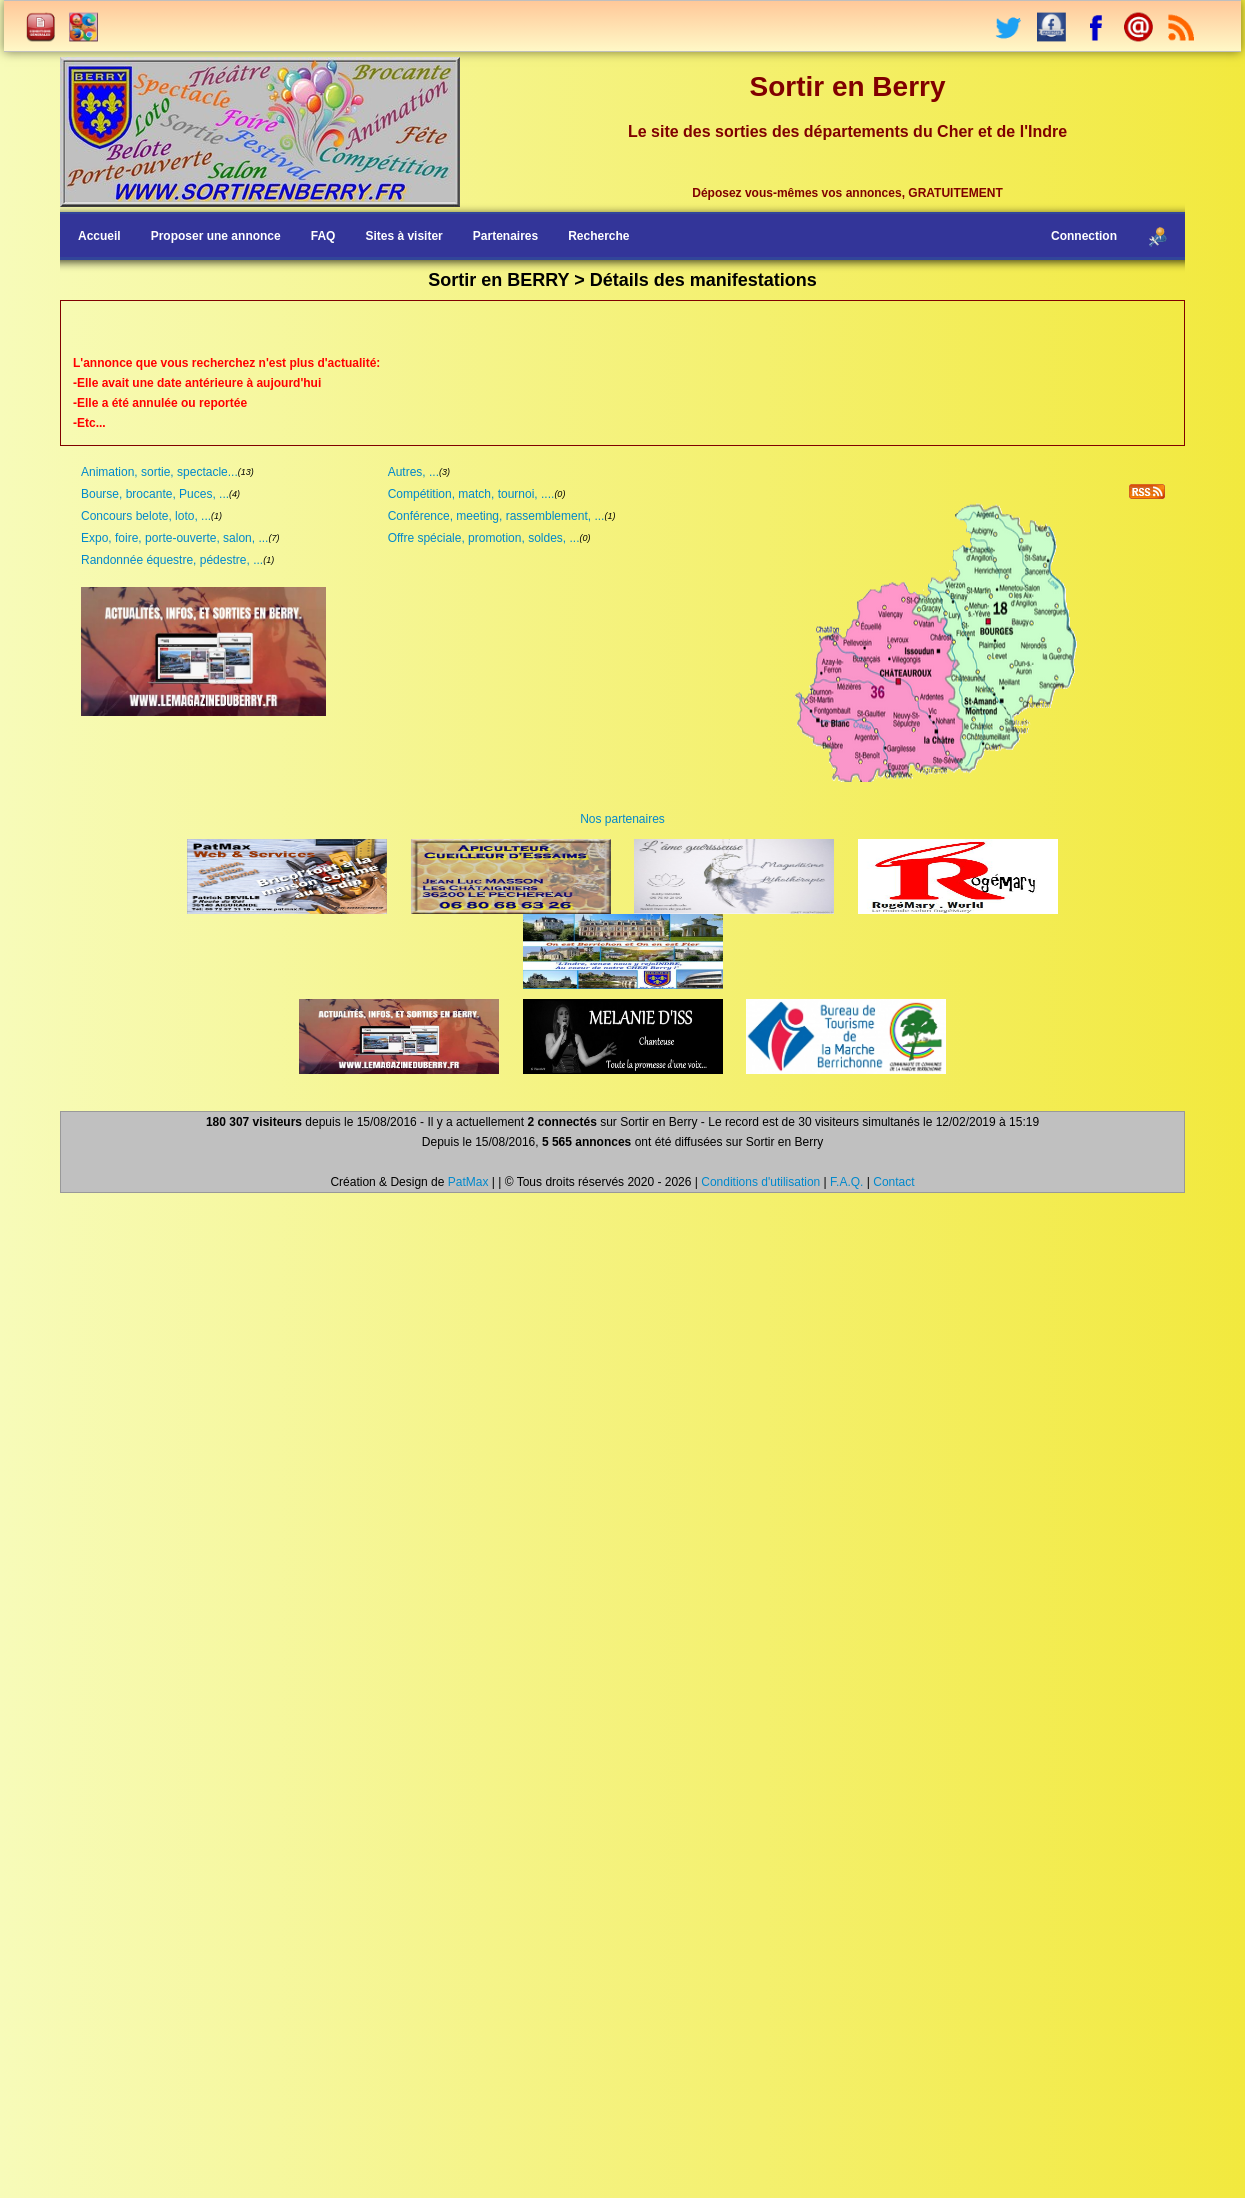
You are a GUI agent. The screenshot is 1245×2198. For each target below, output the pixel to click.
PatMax (468, 1182)
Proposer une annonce (216, 236)
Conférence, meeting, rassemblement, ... (496, 516)
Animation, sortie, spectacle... (159, 472)
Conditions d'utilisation (760, 1182)
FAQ (323, 236)
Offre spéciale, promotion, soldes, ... (484, 538)
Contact (893, 1182)
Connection (1084, 236)
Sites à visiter (403, 236)
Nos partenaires (622, 819)
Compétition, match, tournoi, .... (471, 494)
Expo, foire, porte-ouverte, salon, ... (174, 538)
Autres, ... (413, 472)
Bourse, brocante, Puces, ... (155, 494)
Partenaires (505, 236)
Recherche (598, 236)
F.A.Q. (846, 1182)
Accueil (99, 236)
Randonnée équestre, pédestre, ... (172, 560)
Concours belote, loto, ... (146, 516)
